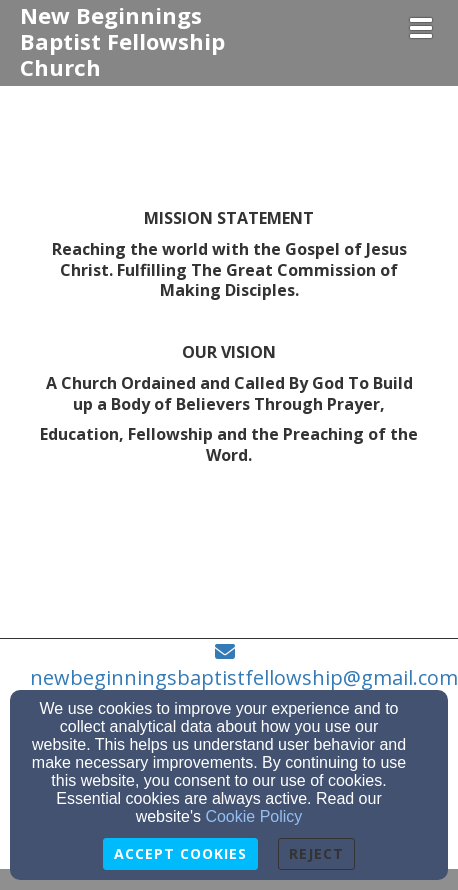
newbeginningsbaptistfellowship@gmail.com (244, 677)
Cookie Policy (253, 816)
